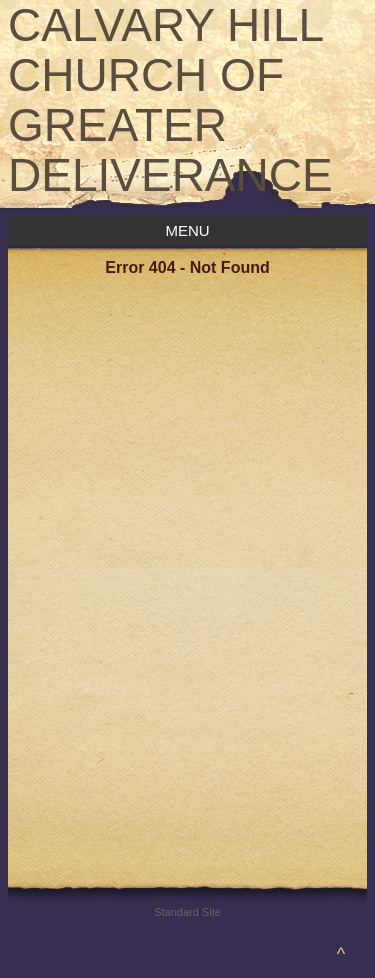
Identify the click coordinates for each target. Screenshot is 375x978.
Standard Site (187, 912)
